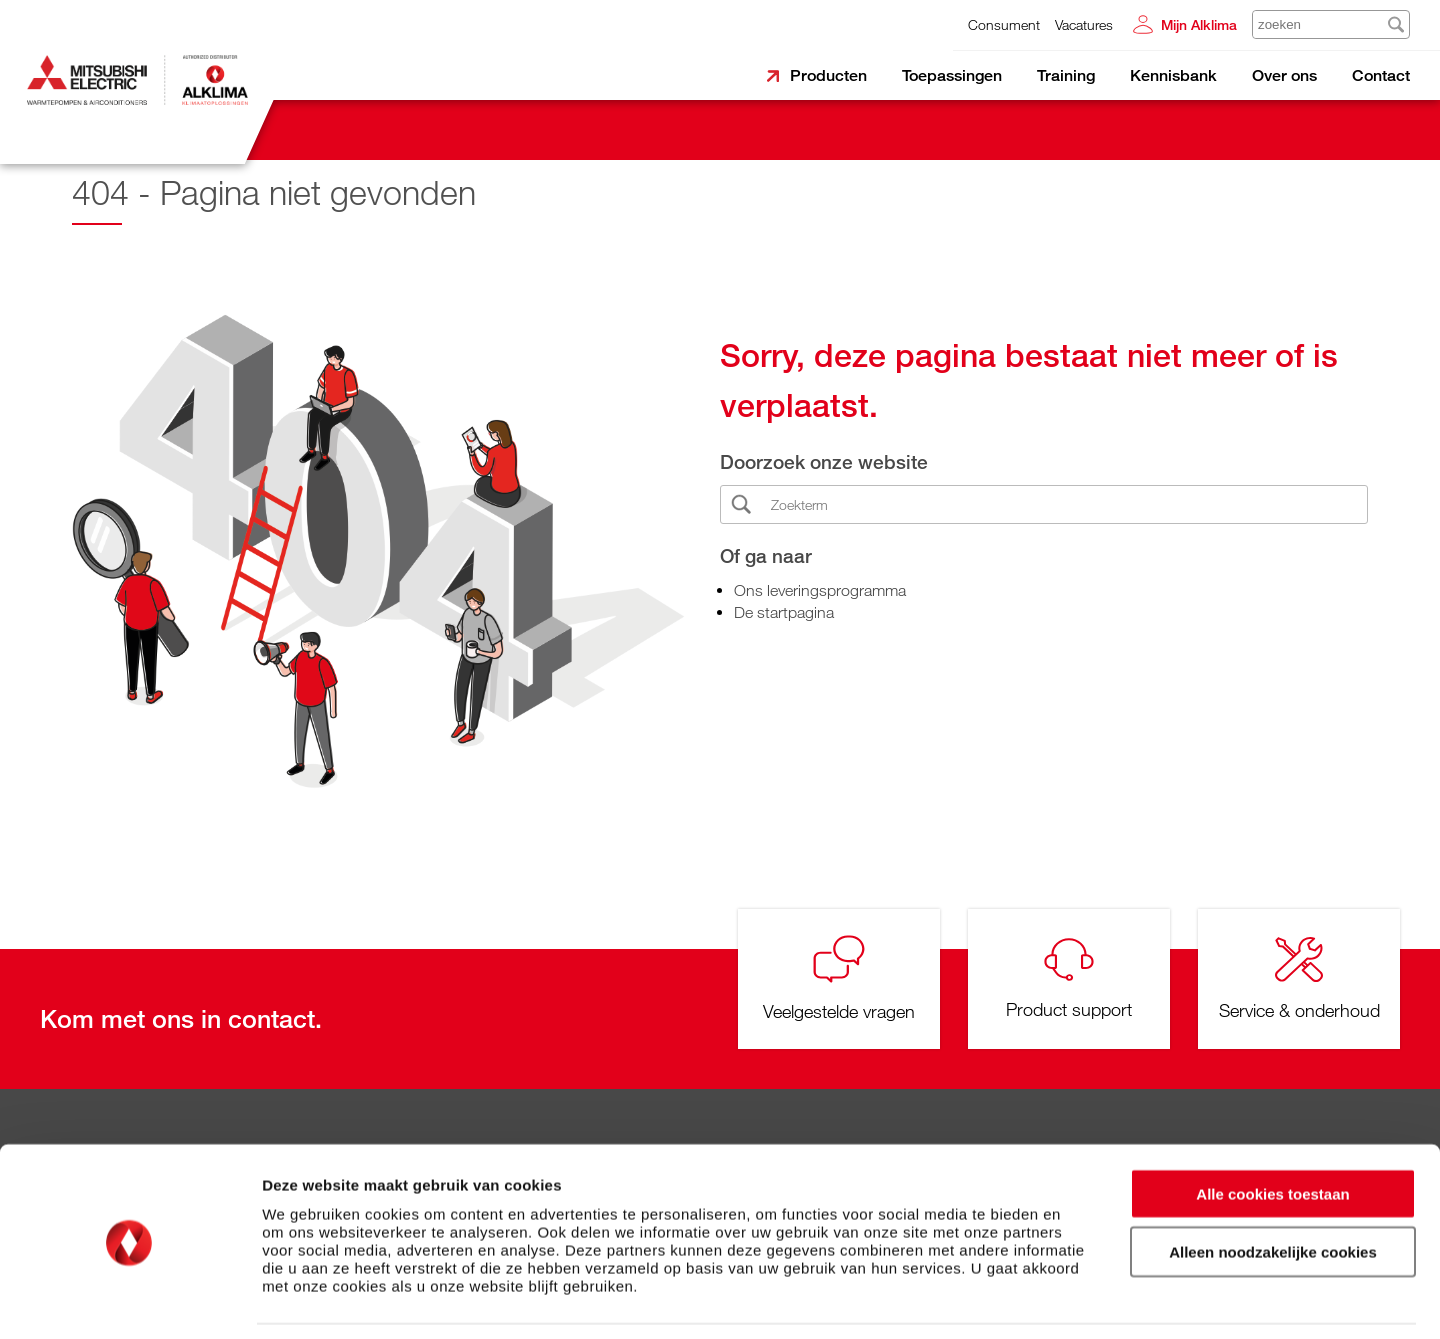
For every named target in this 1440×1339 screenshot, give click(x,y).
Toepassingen (952, 75)
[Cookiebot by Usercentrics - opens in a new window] (129, 1300)
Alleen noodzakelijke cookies (1273, 1188)
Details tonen (1080, 1299)
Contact (1381, 75)
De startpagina (784, 612)
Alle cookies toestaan (1272, 1129)
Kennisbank (1173, 75)
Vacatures (1084, 24)
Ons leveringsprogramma (820, 590)
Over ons (1284, 75)
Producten (828, 75)
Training (1066, 75)
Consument (1004, 24)
